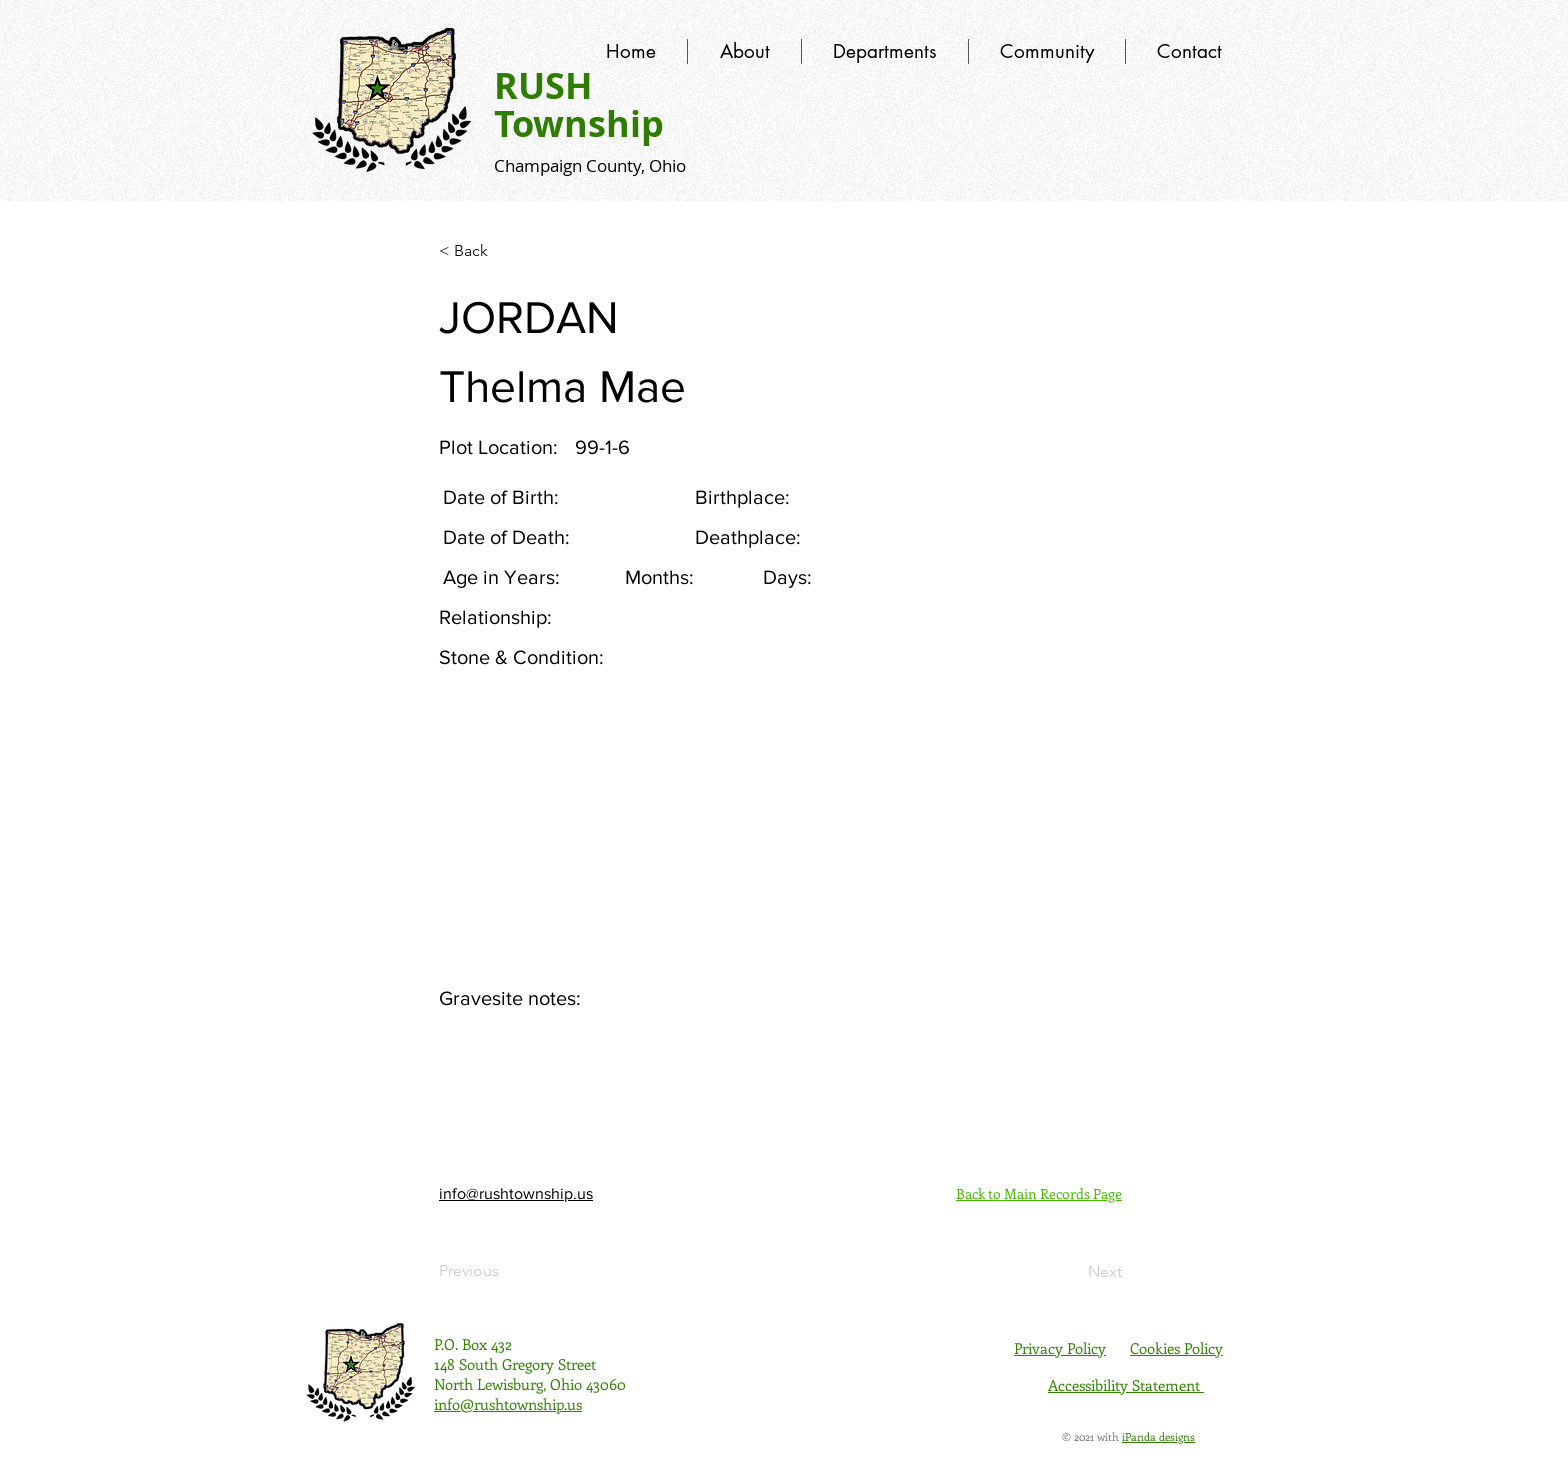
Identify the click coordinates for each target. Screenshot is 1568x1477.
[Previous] (505, 1271)
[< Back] (505, 251)
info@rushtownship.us (516, 1193)
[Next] (1072, 1272)
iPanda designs (1158, 1436)
